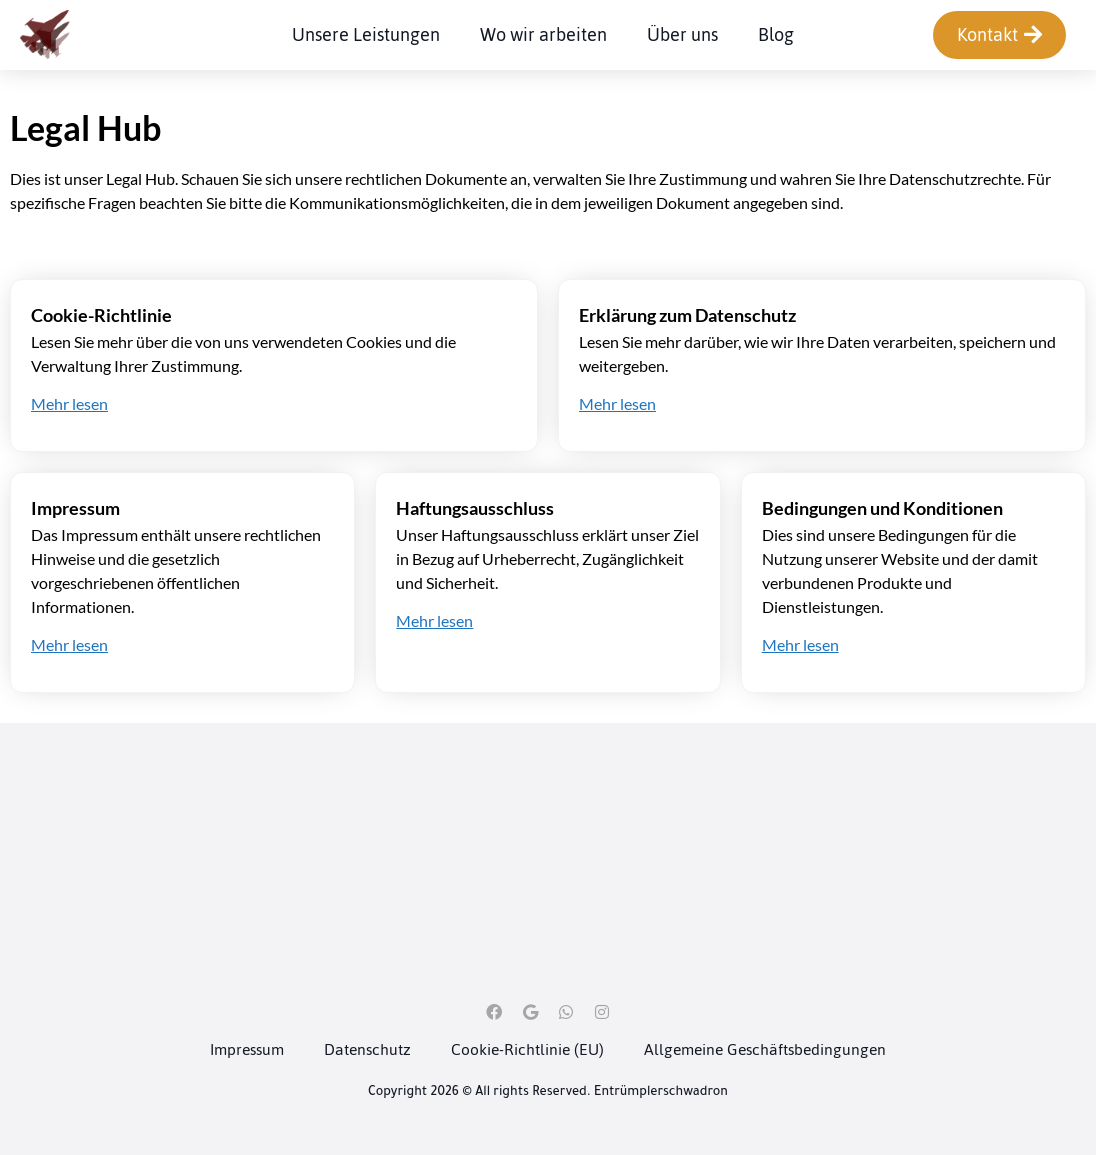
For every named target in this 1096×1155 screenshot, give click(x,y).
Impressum (247, 1049)
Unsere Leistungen (366, 35)
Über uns (682, 35)
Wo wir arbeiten (543, 35)
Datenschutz (367, 1049)
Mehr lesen (69, 403)
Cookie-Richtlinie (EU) (527, 1049)
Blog (776, 35)
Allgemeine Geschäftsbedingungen (765, 1049)
